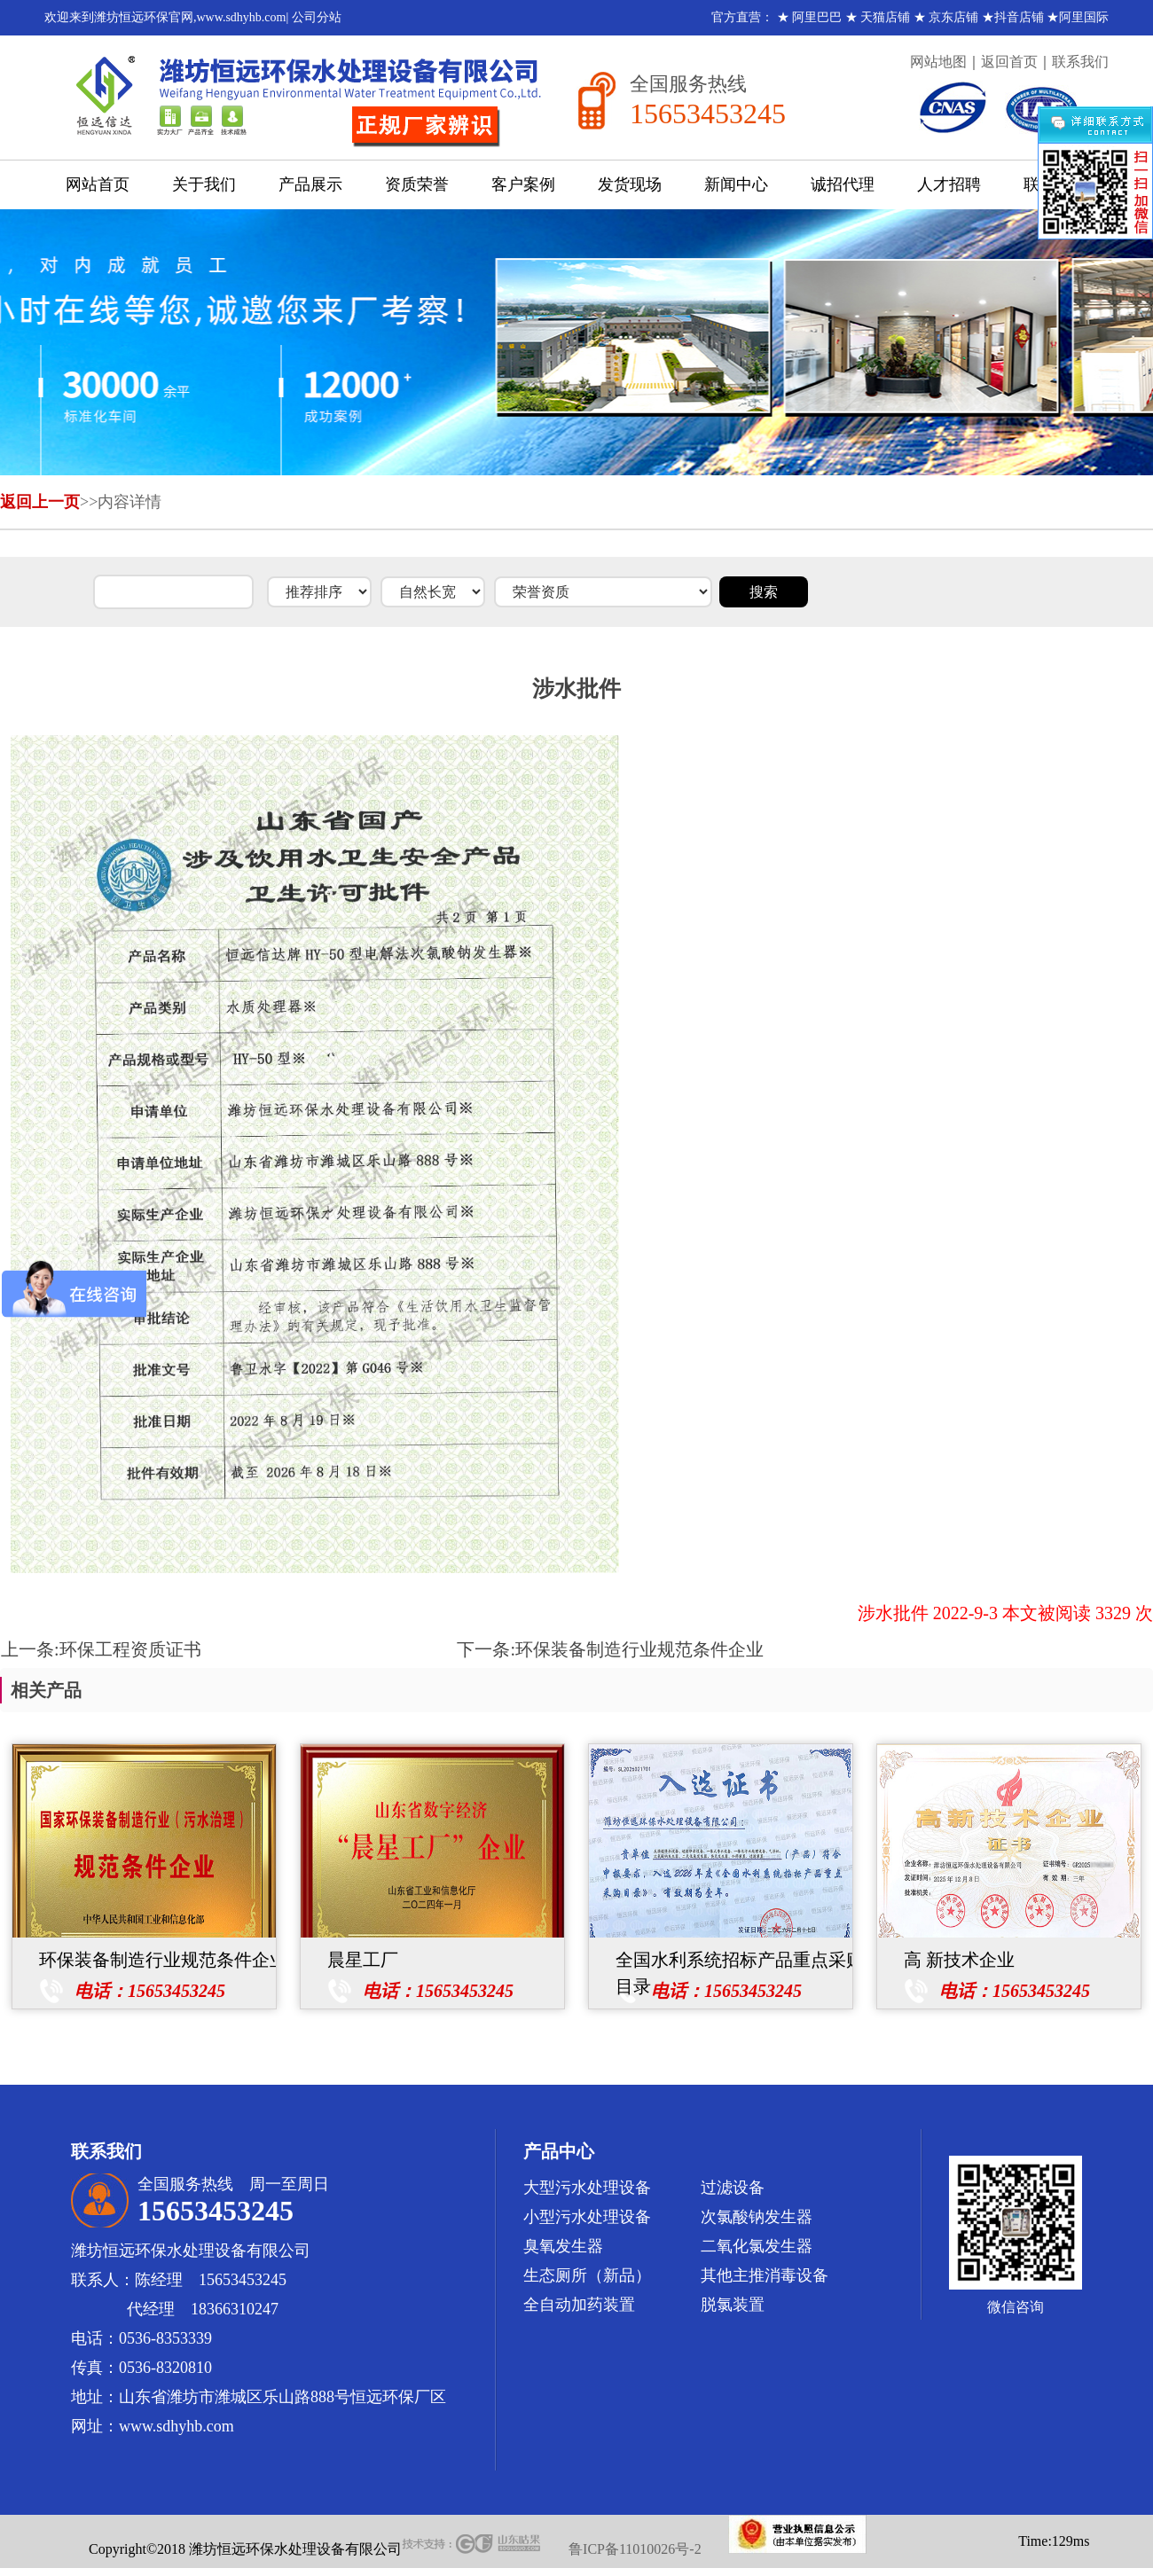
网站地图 (938, 61)
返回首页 (1009, 61)
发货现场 (630, 184)
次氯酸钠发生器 (756, 2217)
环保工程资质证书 (130, 1649)
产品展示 (310, 184)
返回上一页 (40, 502)
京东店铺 (953, 17)
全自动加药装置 (579, 2305)
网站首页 (97, 184)
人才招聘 (949, 184)
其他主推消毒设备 (764, 2275)
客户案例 (523, 184)
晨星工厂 (362, 1959)
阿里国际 (1084, 17)
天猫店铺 (885, 17)
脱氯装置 (733, 2305)
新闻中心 (736, 184)
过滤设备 (733, 2187)
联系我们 (1080, 61)
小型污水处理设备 (587, 2217)
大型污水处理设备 (587, 2187)
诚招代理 (843, 184)
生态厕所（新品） (587, 2275)
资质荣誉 (417, 184)
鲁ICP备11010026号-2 (635, 2548)
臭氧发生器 (563, 2246)
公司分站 (316, 17)
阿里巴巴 (817, 17)
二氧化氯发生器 (756, 2246)
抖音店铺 (1019, 17)
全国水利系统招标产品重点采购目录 (740, 1961)
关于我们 (204, 184)
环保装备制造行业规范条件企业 (639, 1649)
